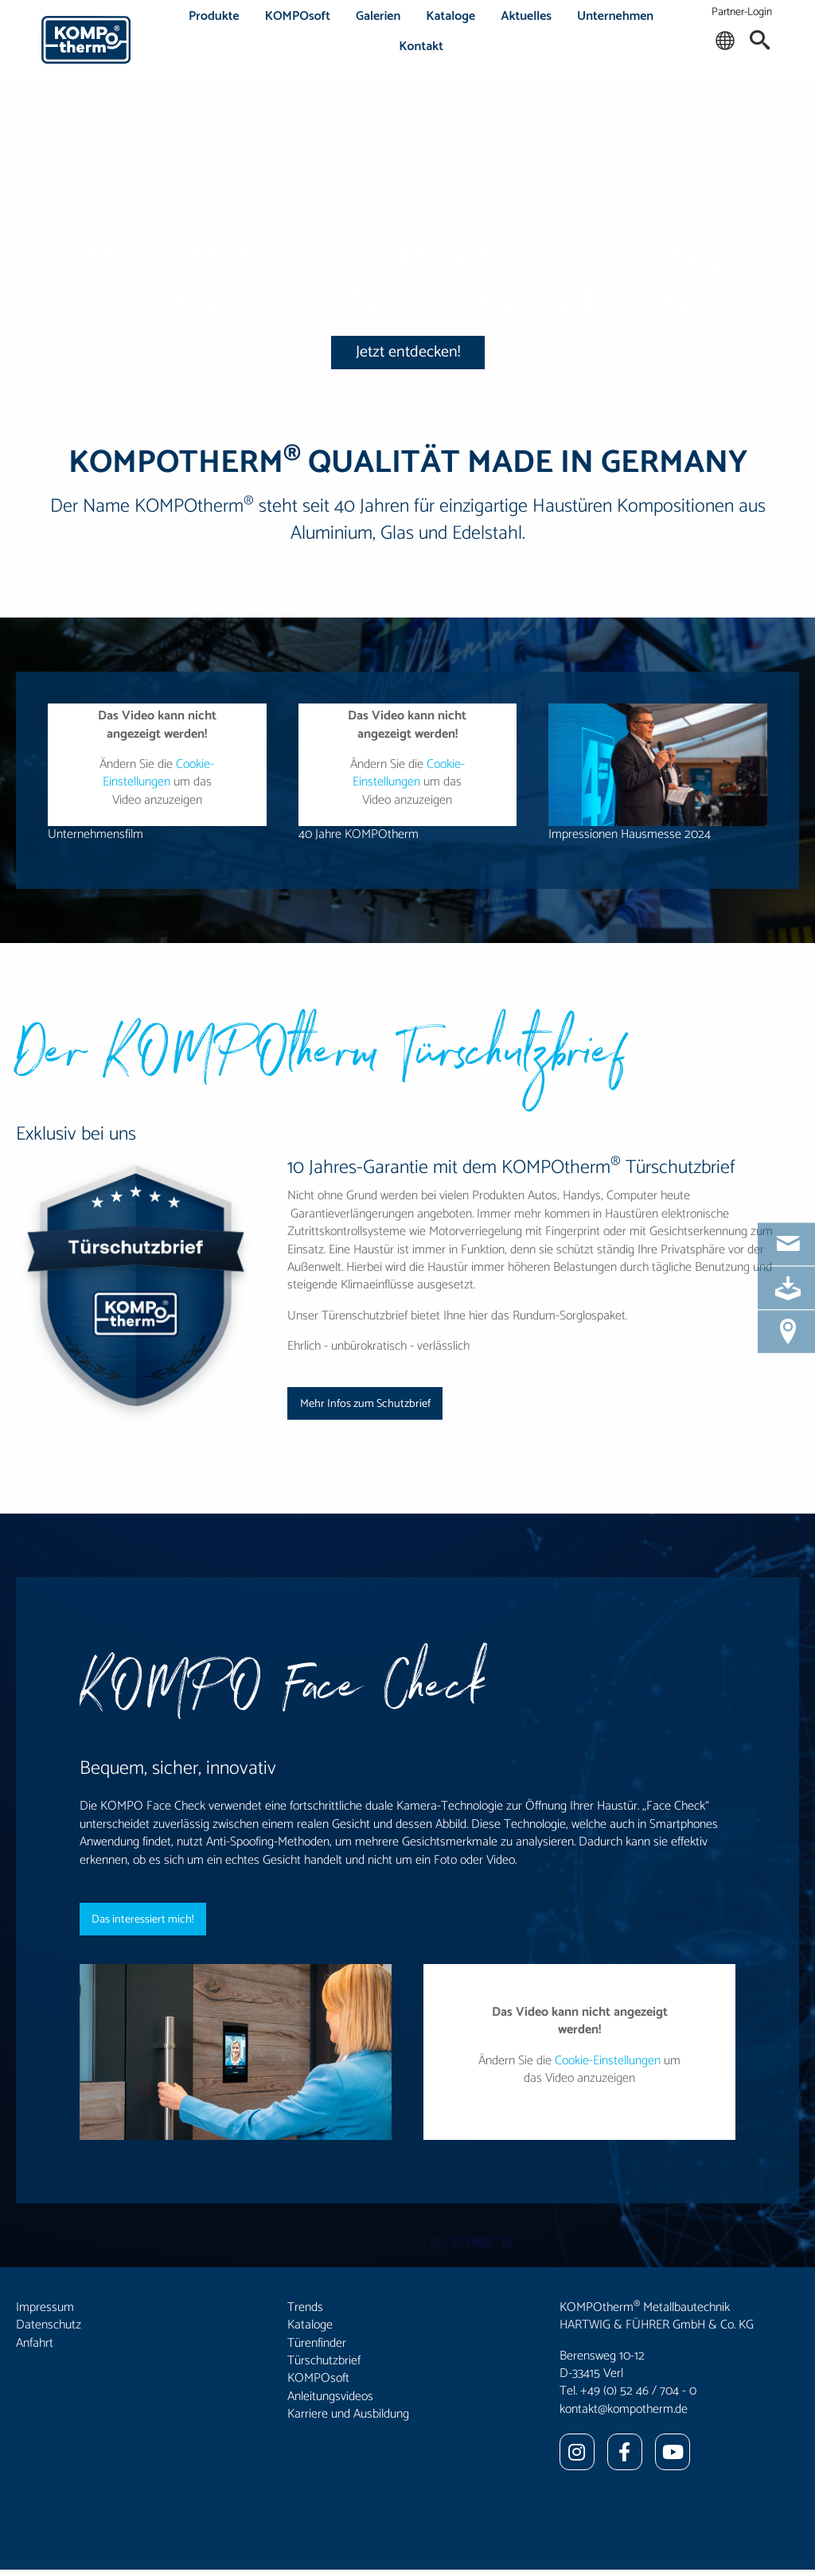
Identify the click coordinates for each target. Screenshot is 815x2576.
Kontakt (421, 46)
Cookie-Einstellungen (159, 773)
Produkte (214, 16)
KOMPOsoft (297, 16)
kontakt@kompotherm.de (624, 2409)
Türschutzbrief (324, 2360)
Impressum (45, 2307)
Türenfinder (316, 2343)
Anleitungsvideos (330, 2396)
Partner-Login (742, 12)
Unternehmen (615, 16)
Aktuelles (526, 16)
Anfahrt (34, 2343)
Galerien (378, 16)
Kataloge (450, 16)
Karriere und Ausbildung (348, 2414)
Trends (305, 2307)
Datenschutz (48, 2325)
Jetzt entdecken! (408, 352)
